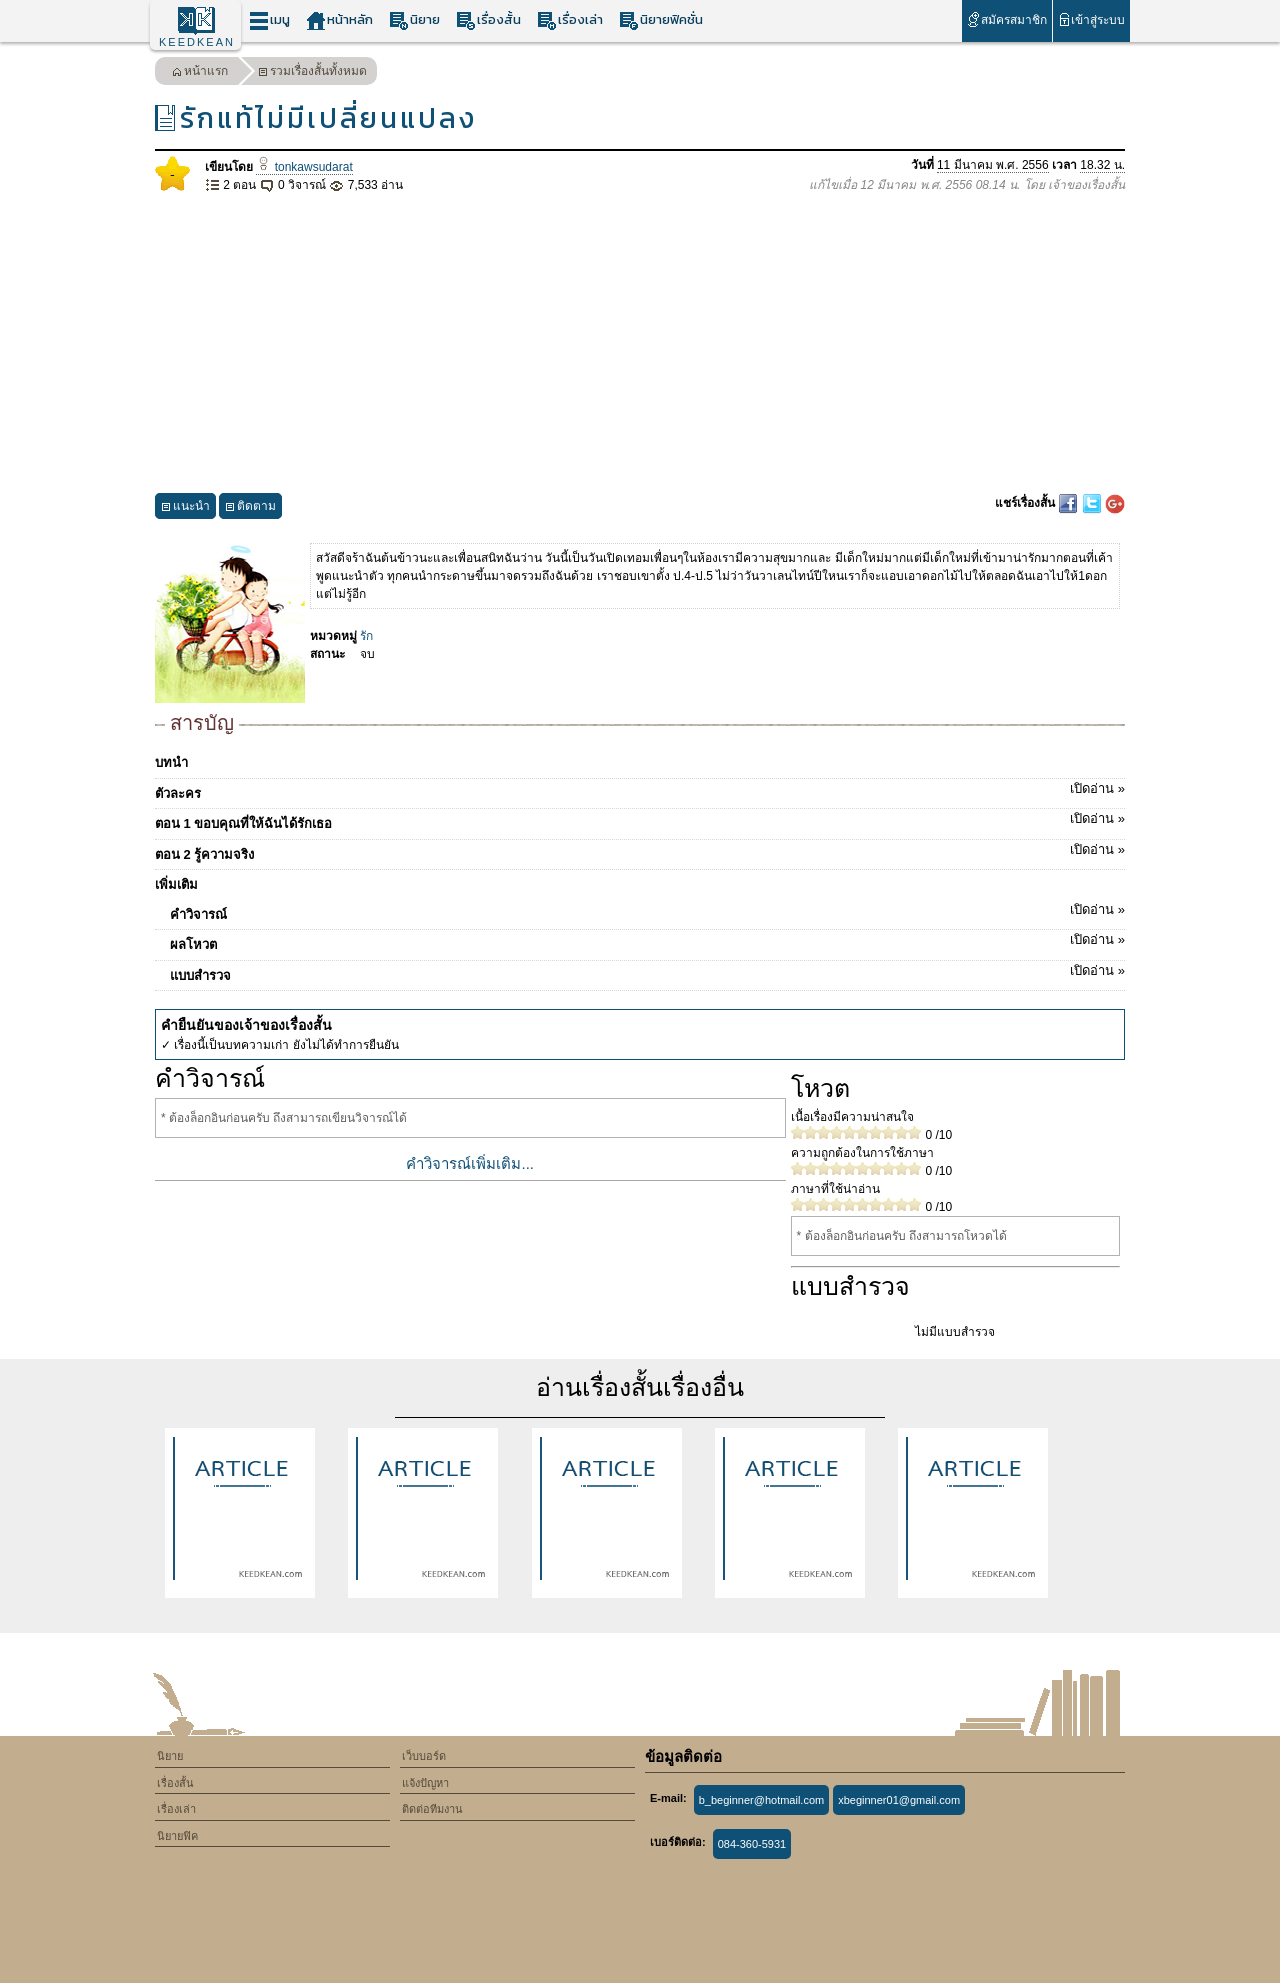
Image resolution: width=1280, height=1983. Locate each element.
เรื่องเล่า (570, 20)
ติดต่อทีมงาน (432, 1809)
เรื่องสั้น (488, 20)
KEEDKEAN (197, 42)
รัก (366, 636)
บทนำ (171, 762)
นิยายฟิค (177, 1836)
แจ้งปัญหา (425, 1783)
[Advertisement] (640, 344)
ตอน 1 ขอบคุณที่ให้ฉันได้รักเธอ (640, 820)
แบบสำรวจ (647, 972)
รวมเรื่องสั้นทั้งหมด (312, 73)
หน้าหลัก (339, 20)
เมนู (269, 20)
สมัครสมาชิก (1006, 19)
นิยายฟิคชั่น (661, 20)
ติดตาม (250, 508)
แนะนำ (185, 508)
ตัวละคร (640, 790)
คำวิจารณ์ (647, 911)
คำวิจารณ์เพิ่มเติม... (470, 1163)
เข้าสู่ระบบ (1091, 19)
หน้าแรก (200, 73)
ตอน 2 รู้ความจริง (640, 851)
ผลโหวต (647, 941)
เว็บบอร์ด (424, 1756)
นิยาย (414, 20)
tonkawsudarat (304, 167)
